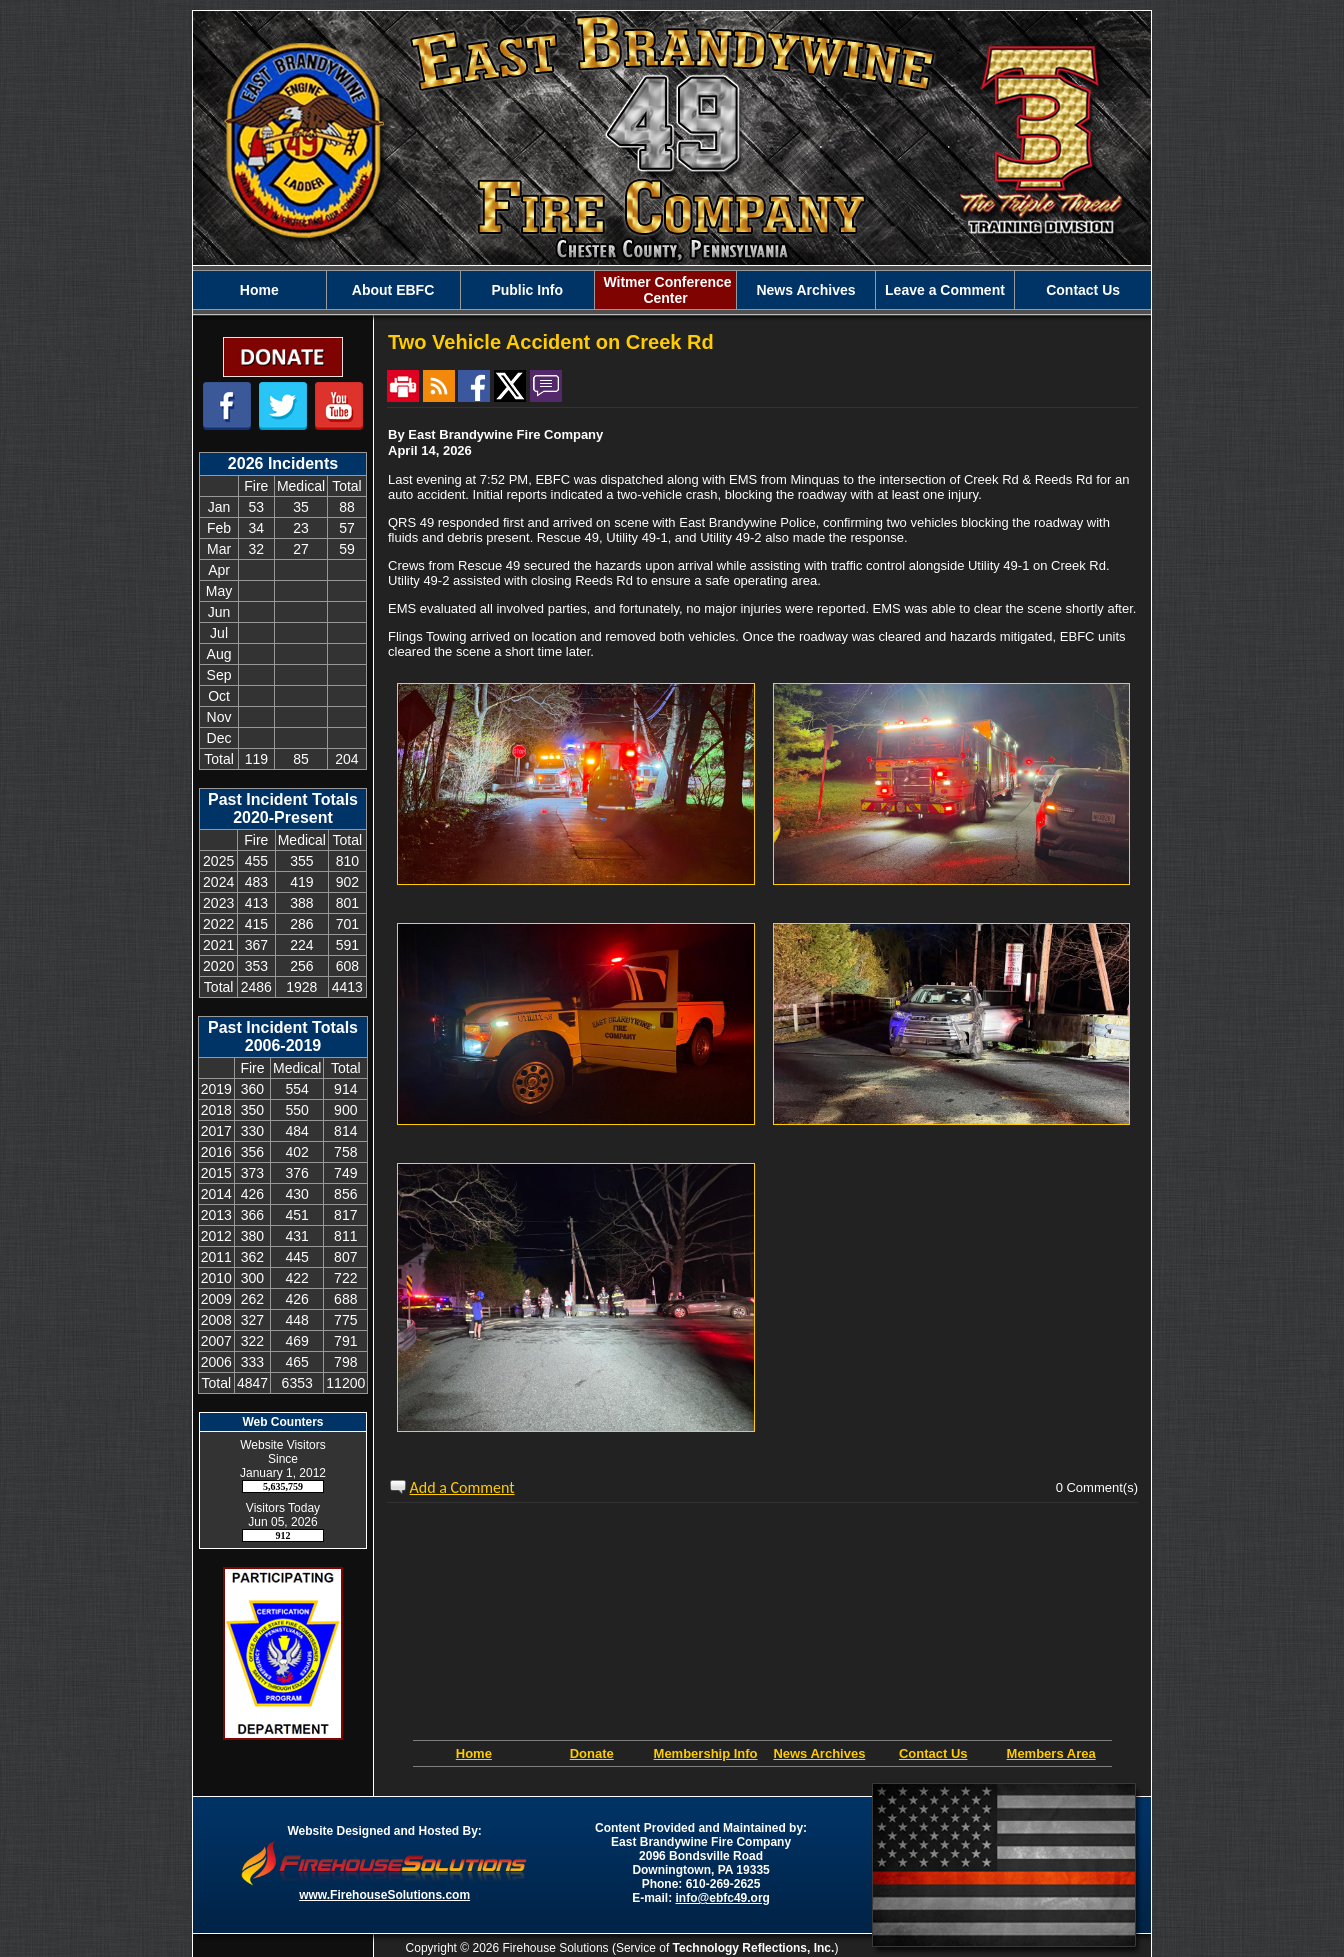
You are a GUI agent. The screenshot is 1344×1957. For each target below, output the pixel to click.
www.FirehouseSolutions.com (384, 1895)
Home (474, 1753)
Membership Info (706, 1753)
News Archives (819, 1753)
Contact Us (933, 1753)
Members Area (1051, 1753)
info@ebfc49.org (723, 1898)
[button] (393, 290)
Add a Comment (462, 1487)
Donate (592, 1753)
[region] (672, 290)
